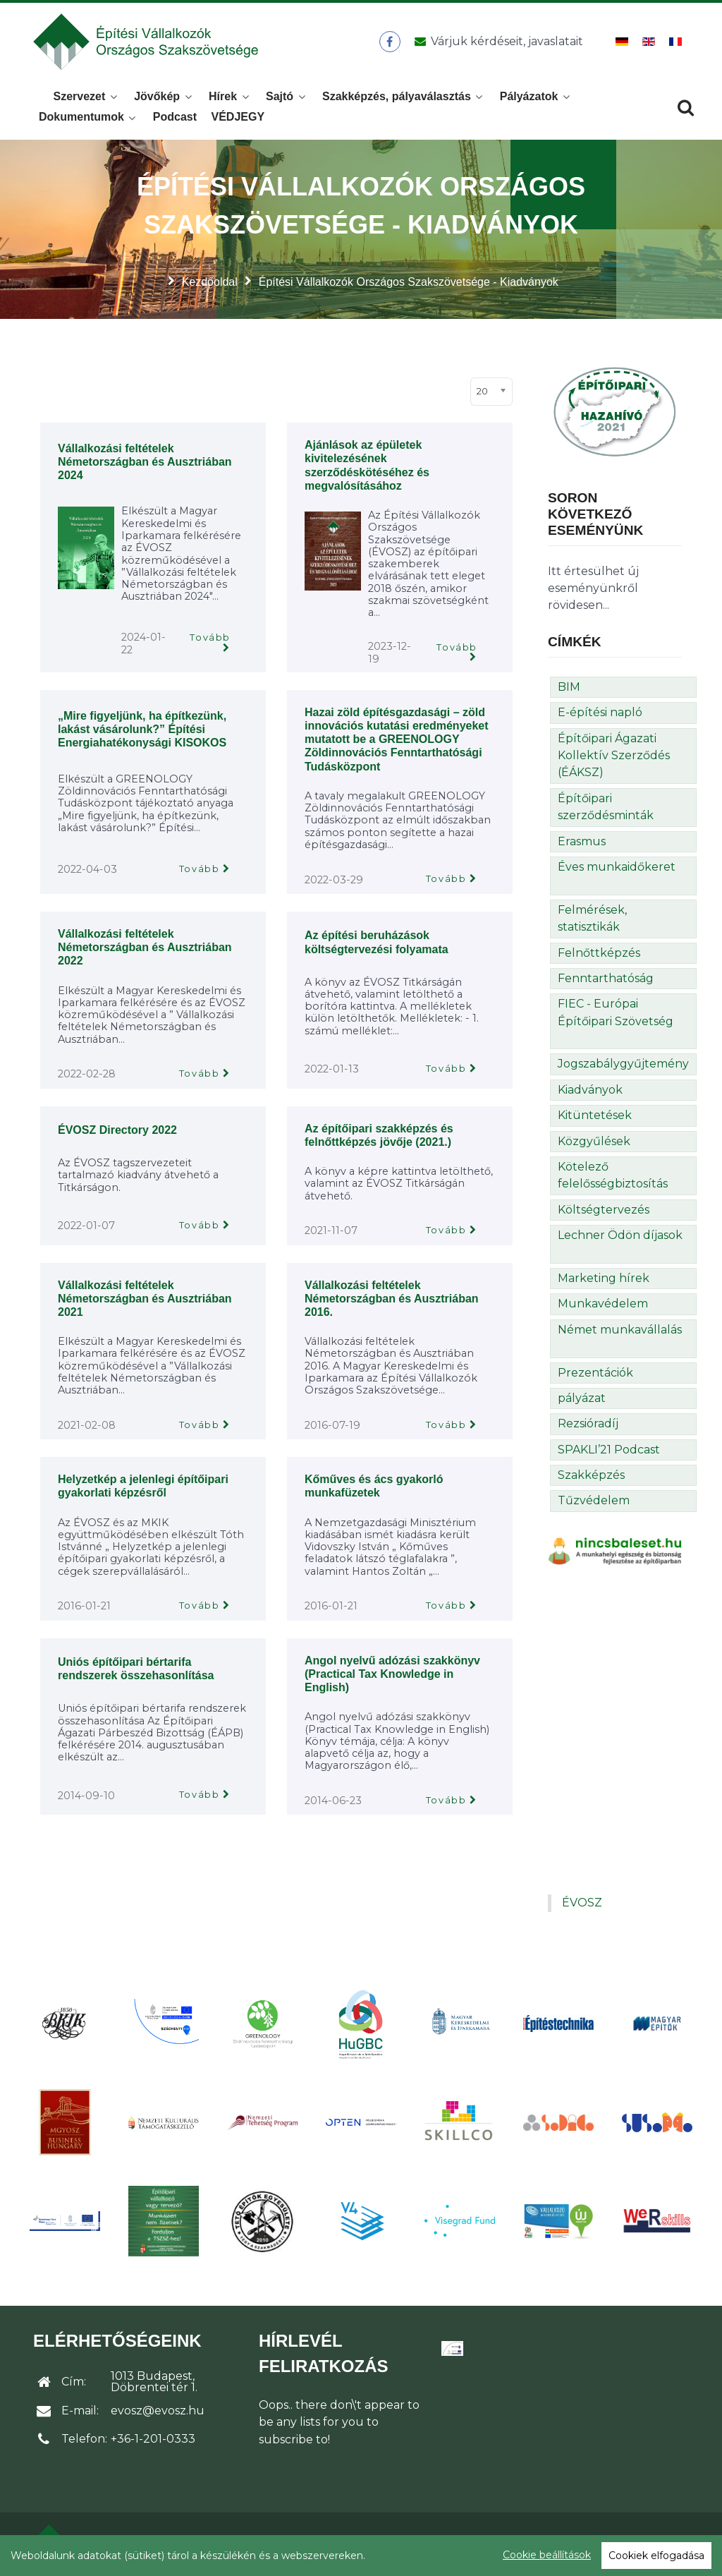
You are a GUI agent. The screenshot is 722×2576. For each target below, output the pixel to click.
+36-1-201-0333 (153, 2438)
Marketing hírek (603, 1278)
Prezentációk (595, 1372)
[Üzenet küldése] (496, 42)
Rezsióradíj (588, 1423)
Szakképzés (591, 1475)
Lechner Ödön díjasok (620, 1235)
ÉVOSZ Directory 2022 (117, 1130)
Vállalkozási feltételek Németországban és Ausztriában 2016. (392, 1298)
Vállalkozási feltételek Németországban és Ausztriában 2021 (145, 1298)
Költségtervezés (603, 1209)
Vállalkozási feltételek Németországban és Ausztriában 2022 (145, 947)
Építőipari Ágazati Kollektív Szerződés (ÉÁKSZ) (614, 756)
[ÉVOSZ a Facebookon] (389, 41)
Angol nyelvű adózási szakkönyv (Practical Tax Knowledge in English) (392, 1674)
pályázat (582, 1398)
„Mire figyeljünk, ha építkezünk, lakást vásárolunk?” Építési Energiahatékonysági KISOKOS (142, 729)
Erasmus (582, 841)
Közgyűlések (594, 1141)
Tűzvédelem (594, 1500)
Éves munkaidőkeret (616, 866)
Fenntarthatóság (606, 978)
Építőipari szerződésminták (606, 807)
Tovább (210, 637)
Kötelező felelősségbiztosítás (613, 1175)
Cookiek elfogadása (656, 2555)
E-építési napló (600, 712)
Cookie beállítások (547, 2554)
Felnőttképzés (599, 953)
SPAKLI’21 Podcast (609, 1449)
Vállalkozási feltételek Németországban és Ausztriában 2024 (145, 461)
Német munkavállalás (620, 1329)
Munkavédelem (603, 1303)
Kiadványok (590, 1089)
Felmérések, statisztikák (592, 918)
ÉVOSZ (582, 1902)
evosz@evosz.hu (157, 2410)
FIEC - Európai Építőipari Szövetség (615, 1012)
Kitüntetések (595, 1115)
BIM (569, 687)
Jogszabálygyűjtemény (623, 1063)
